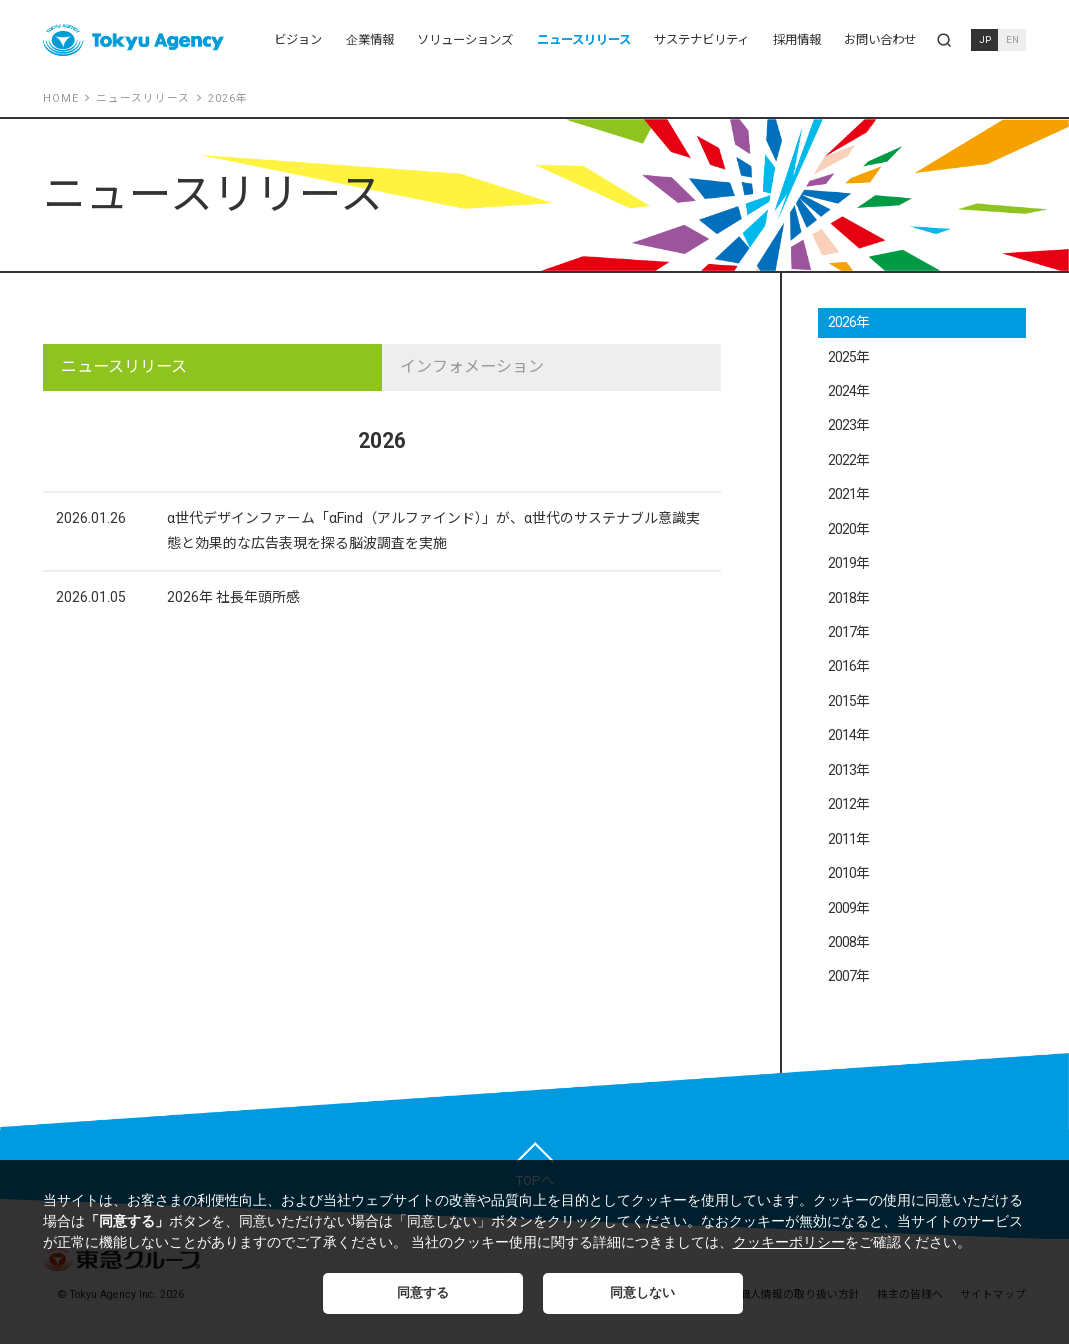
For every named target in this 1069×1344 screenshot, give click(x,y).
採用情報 (797, 39)
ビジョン (298, 39)
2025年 (849, 357)
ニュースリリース (584, 39)
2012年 (849, 804)
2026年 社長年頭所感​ (233, 597)
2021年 (849, 494)
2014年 (849, 735)
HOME (61, 98)
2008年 (849, 942)
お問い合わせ (880, 39)
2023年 (849, 425)
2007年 (849, 976)
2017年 (849, 632)
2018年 (849, 598)
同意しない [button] (642, 1293)
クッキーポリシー (789, 1242)
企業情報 (370, 39)
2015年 (849, 701)
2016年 (849, 666)
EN (1012, 39)
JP (985, 39)
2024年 (849, 391)
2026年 (849, 322)
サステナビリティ (701, 39)
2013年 (849, 770)
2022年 (849, 460)
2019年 (849, 563)
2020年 (849, 529)
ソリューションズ (465, 39)
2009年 (849, 908)
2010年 (849, 873)
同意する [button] (423, 1293)
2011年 (849, 839)
